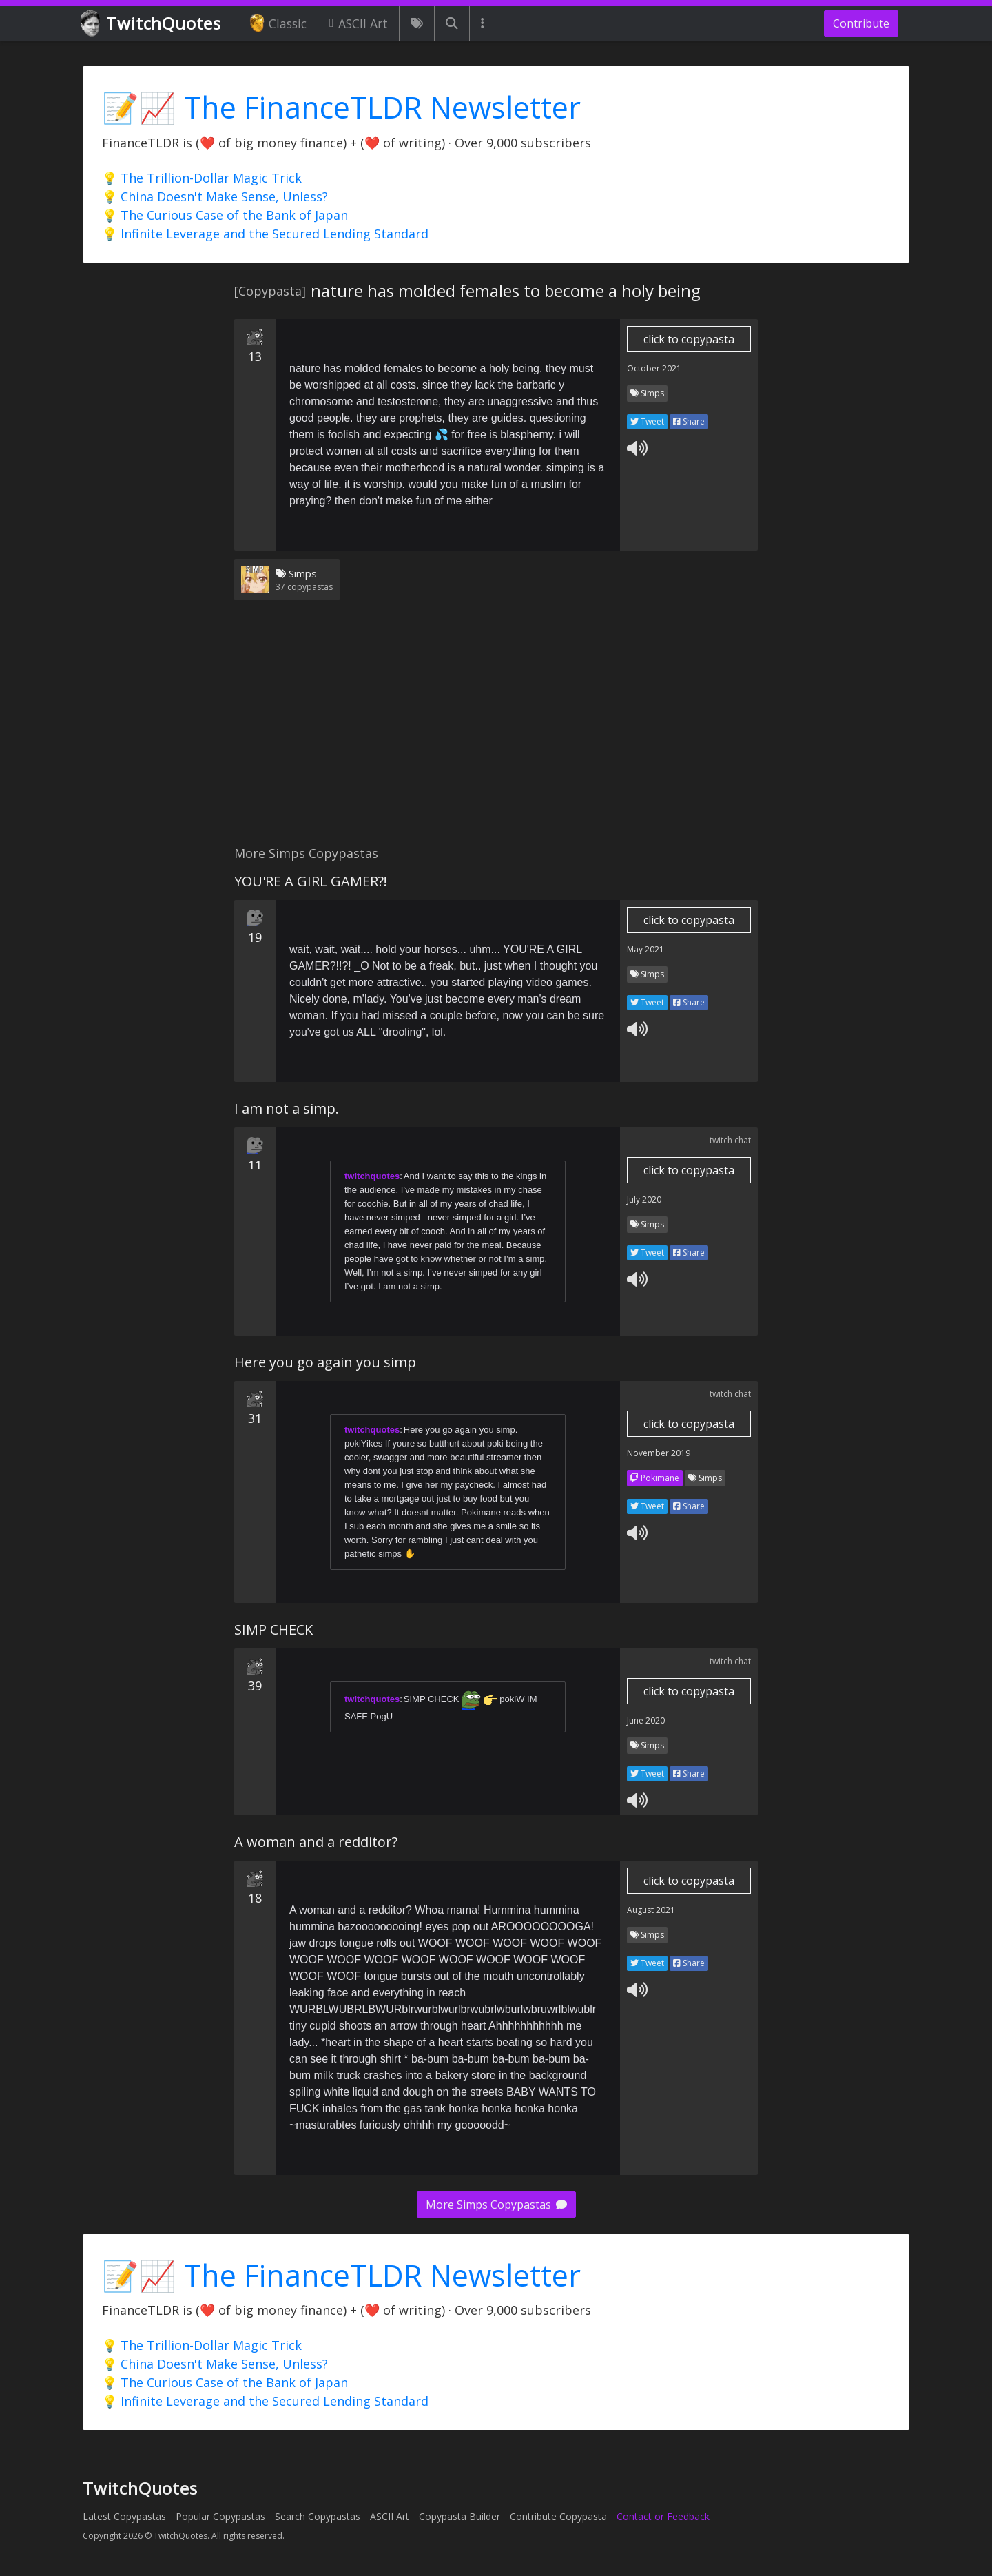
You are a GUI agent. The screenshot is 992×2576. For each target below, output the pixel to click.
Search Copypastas (317, 2516)
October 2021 (654, 368)
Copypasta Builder (459, 2516)
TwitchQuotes (152, 23)
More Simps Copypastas (496, 2204)
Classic (278, 23)
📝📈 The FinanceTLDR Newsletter (341, 107)
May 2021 (645, 949)
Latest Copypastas (124, 2516)
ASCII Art (358, 23)
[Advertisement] (496, 731)
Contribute (861, 23)
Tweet (647, 421)
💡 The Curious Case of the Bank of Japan (225, 215)
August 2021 (651, 1910)
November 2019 (658, 1453)
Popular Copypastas (220, 2516)
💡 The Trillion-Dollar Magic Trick (202, 178)
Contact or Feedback (663, 2516)
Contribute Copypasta (558, 2516)
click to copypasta (688, 339)
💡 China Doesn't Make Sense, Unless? (215, 196)
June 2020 (646, 1720)
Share (689, 421)
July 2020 (644, 1199)
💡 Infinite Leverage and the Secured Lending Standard (265, 233)
